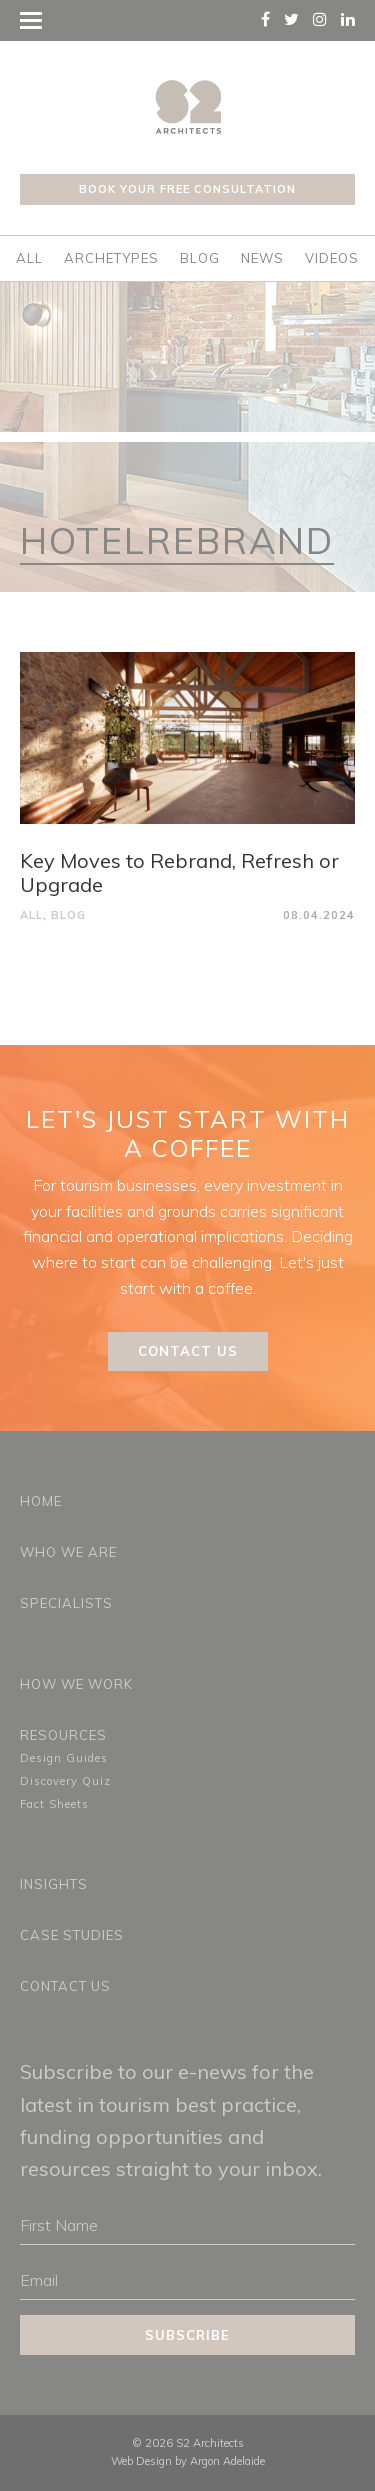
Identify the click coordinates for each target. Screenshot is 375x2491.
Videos (332, 258)
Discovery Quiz (65, 1781)
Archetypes (111, 258)
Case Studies (72, 1935)
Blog (200, 258)
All (29, 258)
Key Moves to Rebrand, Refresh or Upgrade (179, 872)
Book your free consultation (187, 189)
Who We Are (68, 1552)
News (262, 258)
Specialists (66, 1603)
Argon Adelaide (227, 2461)
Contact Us (188, 1351)
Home (41, 1501)
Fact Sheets (54, 1804)
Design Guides (64, 1758)
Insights (54, 1884)
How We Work (76, 1684)
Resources (63, 1735)
